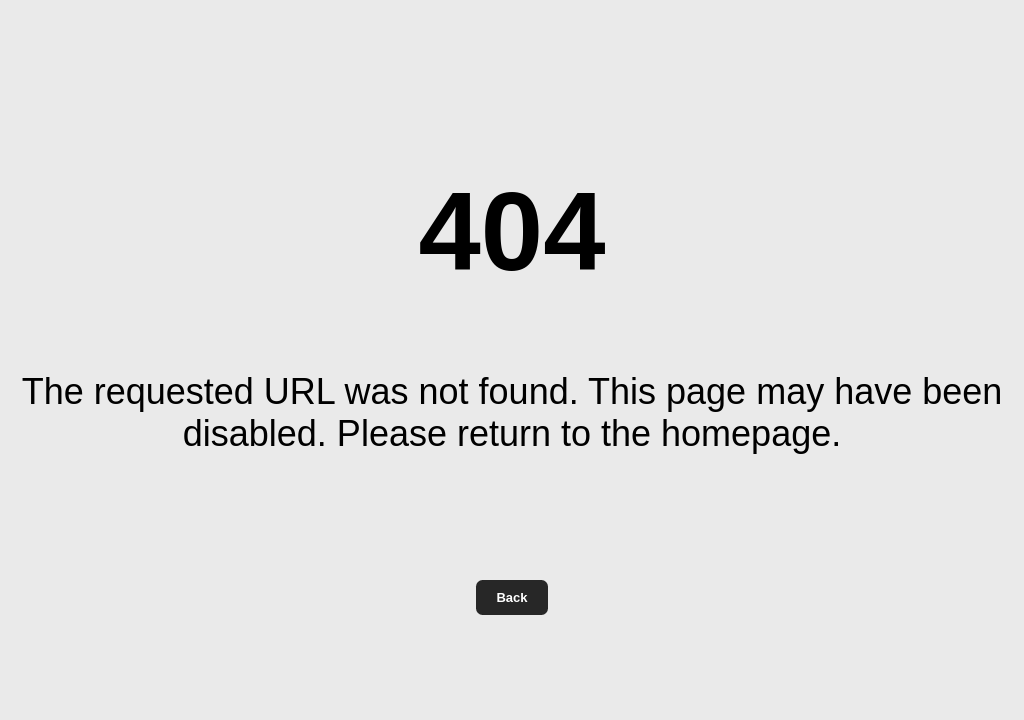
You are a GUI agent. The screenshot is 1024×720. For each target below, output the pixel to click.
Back (511, 597)
